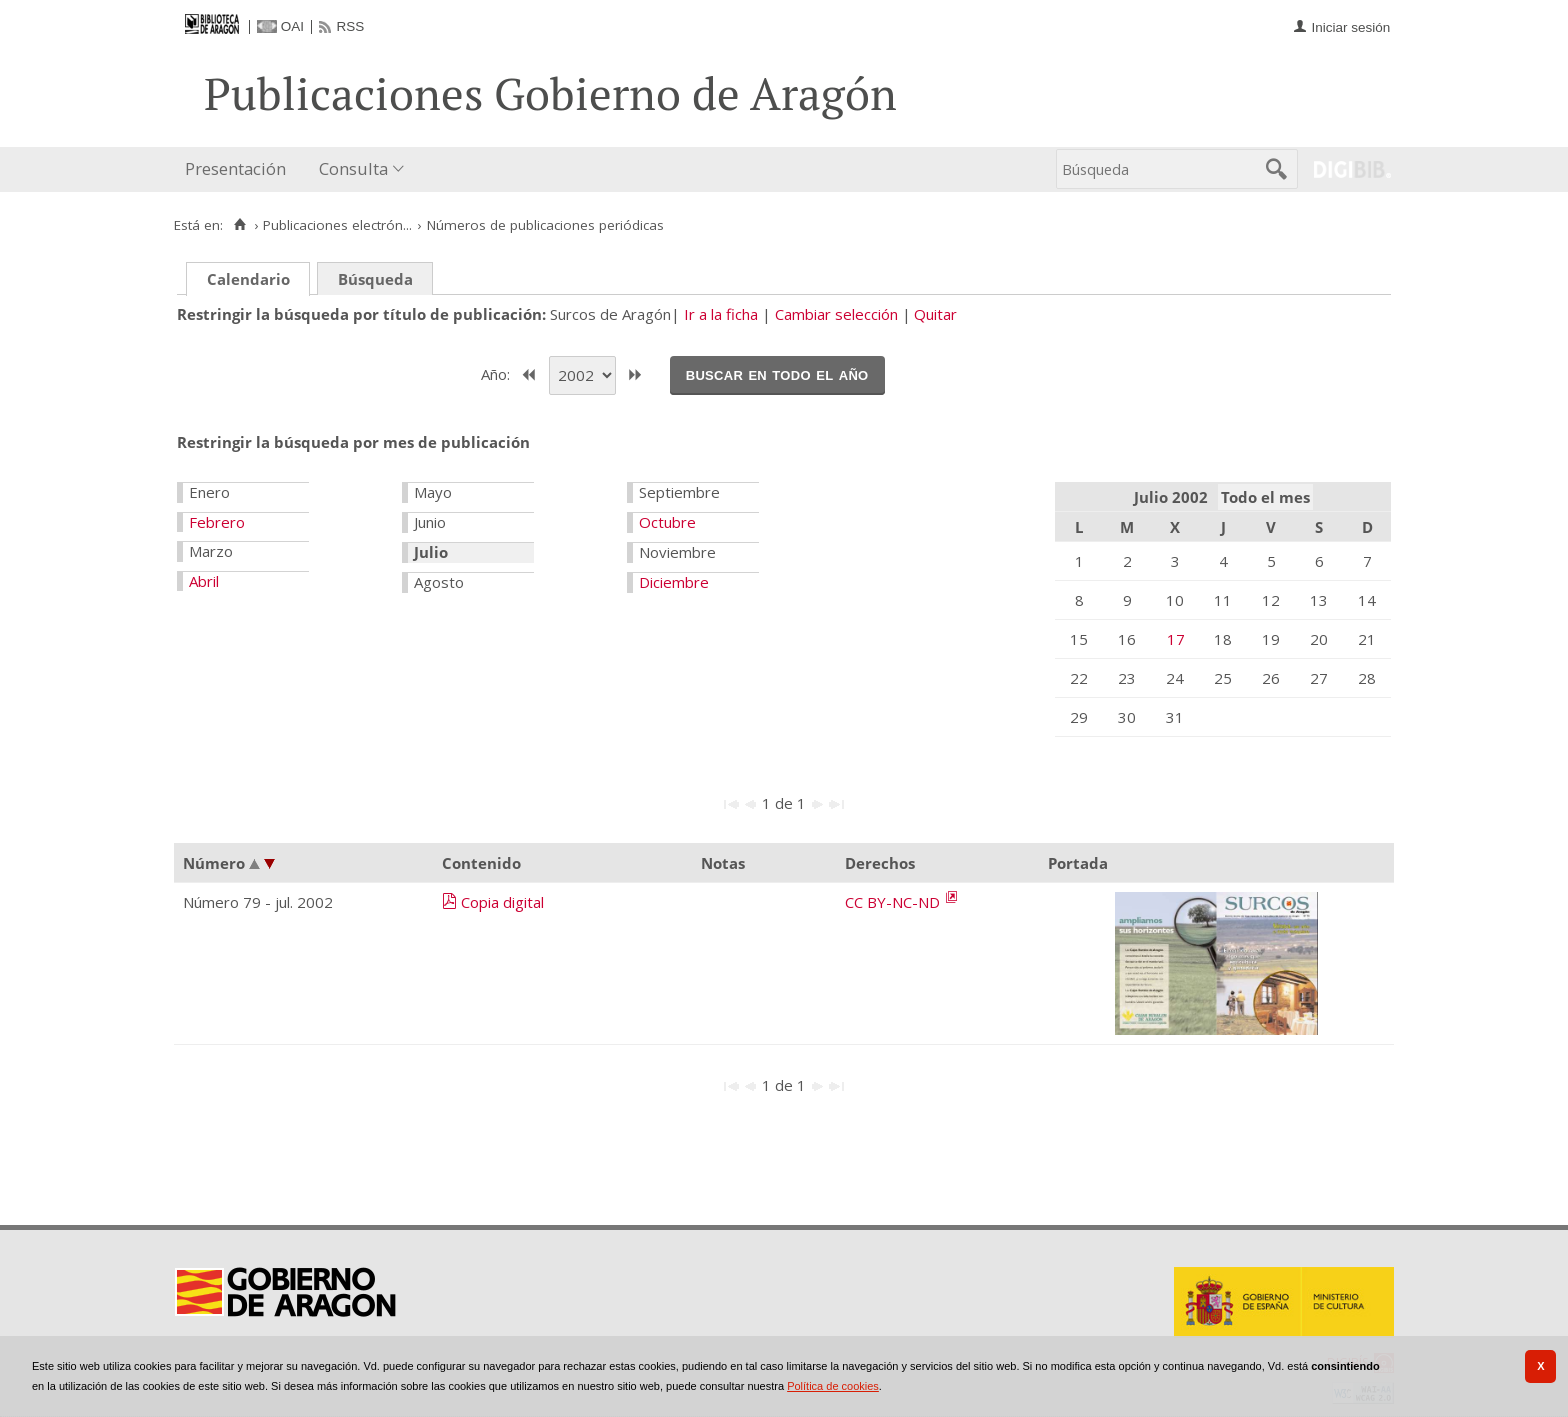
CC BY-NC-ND (894, 902)
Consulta (353, 168)
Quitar (935, 314)
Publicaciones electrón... (337, 225)
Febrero (217, 522)
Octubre (667, 522)
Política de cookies (833, 1386)
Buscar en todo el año (777, 374)
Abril (204, 581)
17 (1176, 639)
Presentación (235, 168)
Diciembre (674, 582)
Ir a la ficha (721, 314)
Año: (497, 373)
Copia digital (502, 902)
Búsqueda (375, 279)
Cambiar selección (836, 314)
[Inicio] (239, 225)
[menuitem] (240, 169)
